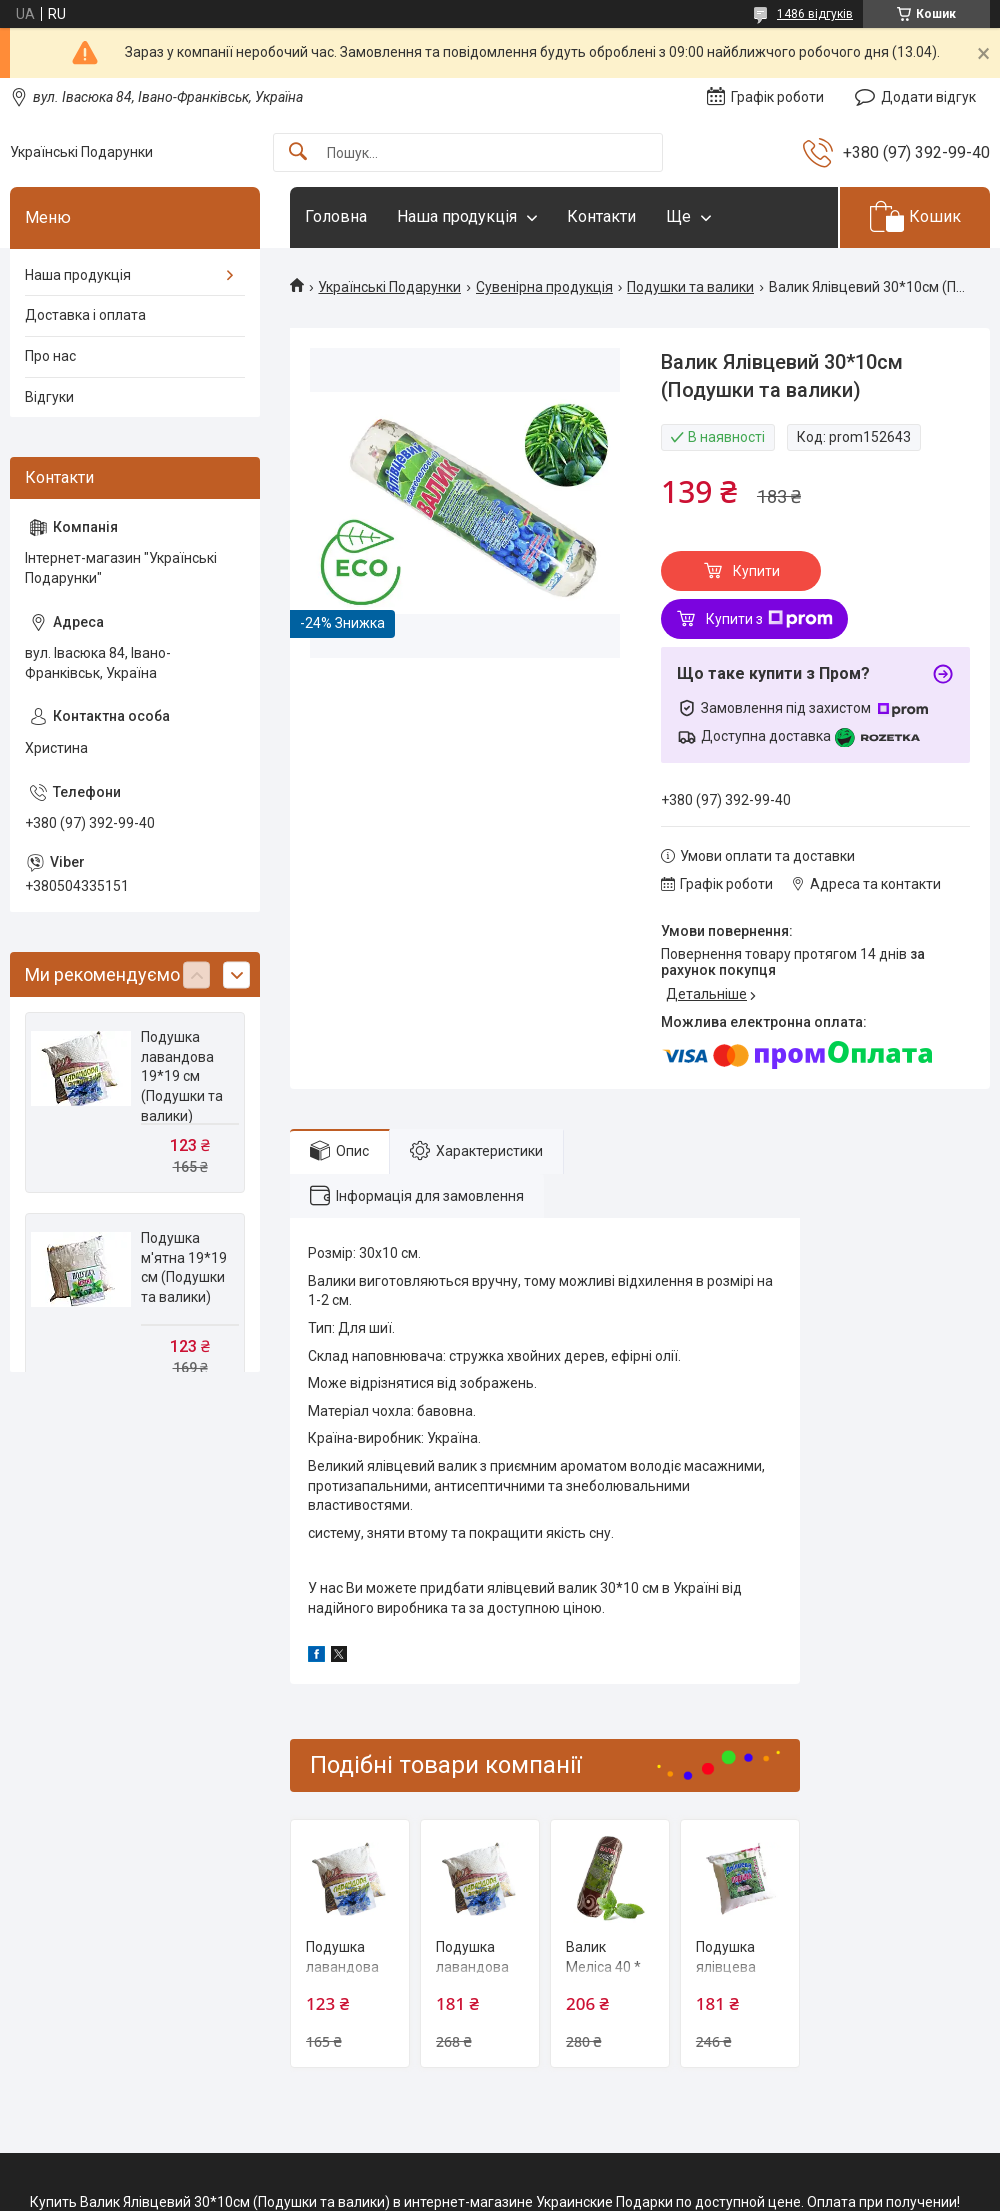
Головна (336, 216)
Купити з (769, 619)
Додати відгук (928, 97)
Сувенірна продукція (544, 287)
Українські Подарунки (389, 287)
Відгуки (49, 397)
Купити (756, 571)
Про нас (50, 356)
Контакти (601, 216)
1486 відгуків (815, 14)
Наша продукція (457, 216)
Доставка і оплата (85, 315)
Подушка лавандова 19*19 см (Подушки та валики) (182, 1076)
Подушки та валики (690, 287)
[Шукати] (298, 152)
